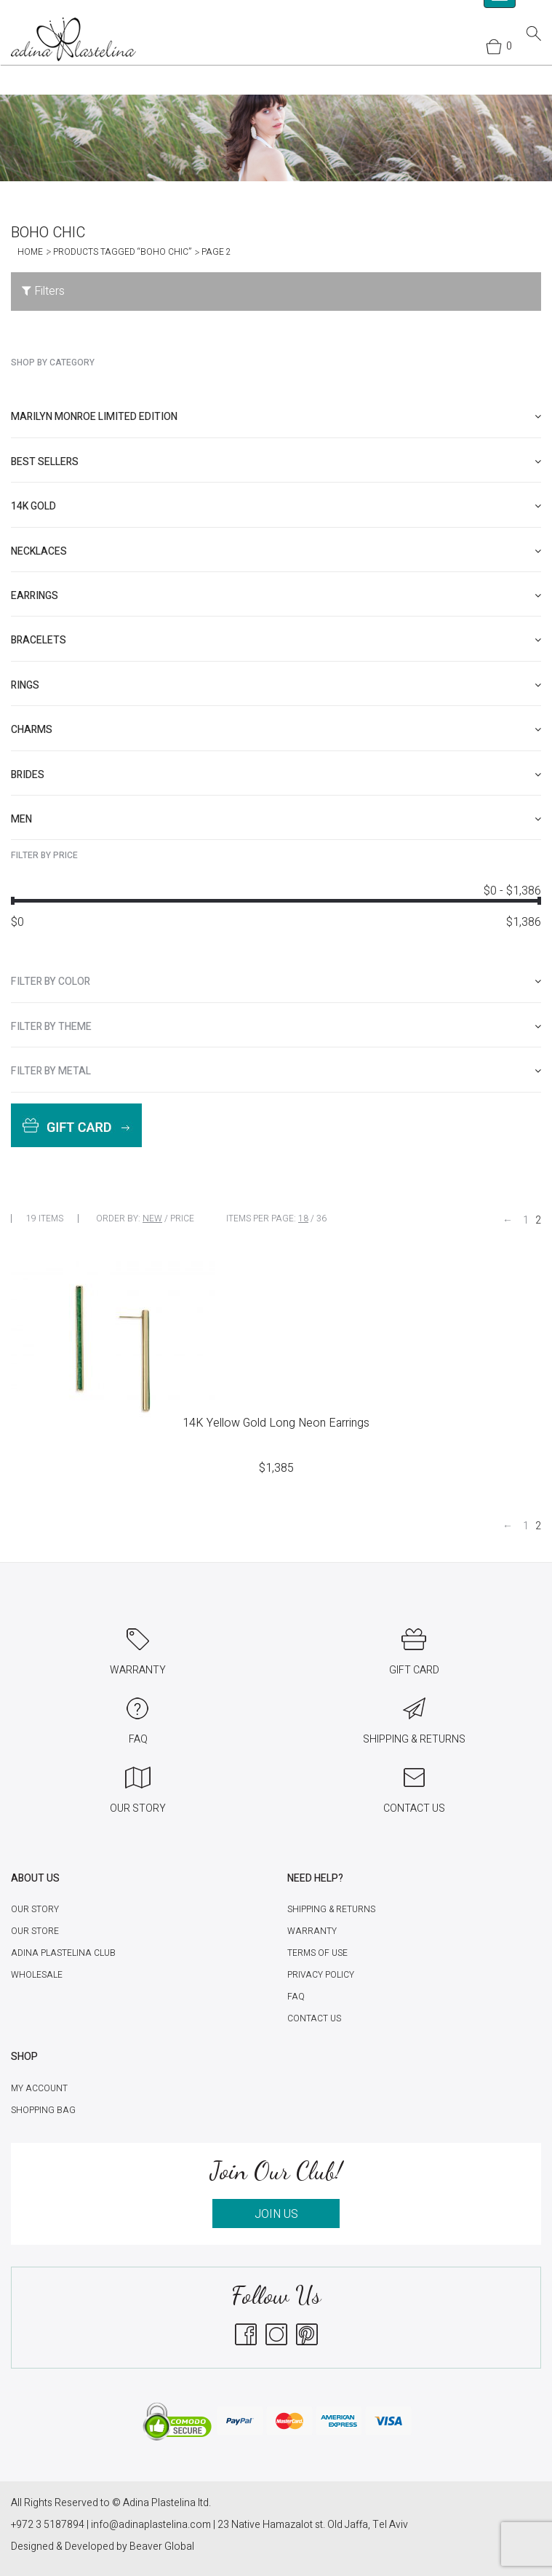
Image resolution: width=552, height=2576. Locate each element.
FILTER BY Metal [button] (276, 1071)
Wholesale (37, 1974)
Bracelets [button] (276, 640)
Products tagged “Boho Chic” (122, 251)
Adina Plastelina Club (63, 1952)
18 (303, 1218)
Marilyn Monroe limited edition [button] (276, 416)
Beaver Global (161, 2546)
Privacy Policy (320, 1974)
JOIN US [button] (276, 2214)
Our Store (35, 1931)
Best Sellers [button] (276, 461)
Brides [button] (276, 774)
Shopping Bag (43, 2110)
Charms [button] (276, 729)
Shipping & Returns (331, 1909)
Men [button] (276, 819)
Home (30, 251)
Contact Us (314, 2018)
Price (182, 1218)
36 (321, 1218)
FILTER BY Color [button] (276, 981)
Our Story (35, 1909)
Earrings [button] (276, 595)
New (152, 1218)
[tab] (276, 417)
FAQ (296, 1996)
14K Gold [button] (276, 506)
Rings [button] (276, 685)
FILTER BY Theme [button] (276, 1026)
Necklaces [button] (276, 551)
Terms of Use (317, 1952)
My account (39, 2088)
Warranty (312, 1931)
